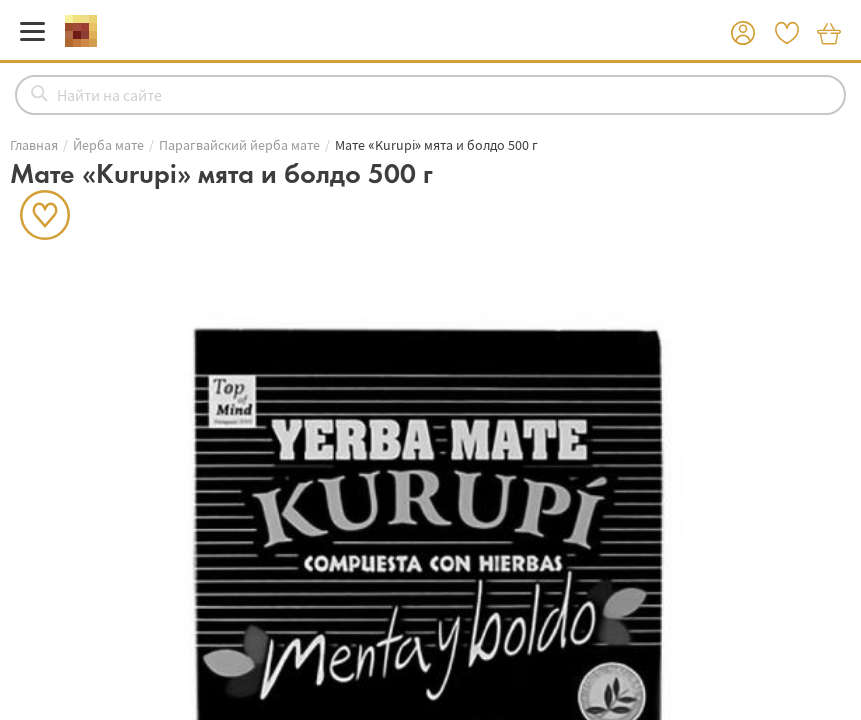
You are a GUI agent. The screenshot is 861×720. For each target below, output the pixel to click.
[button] (743, 34)
